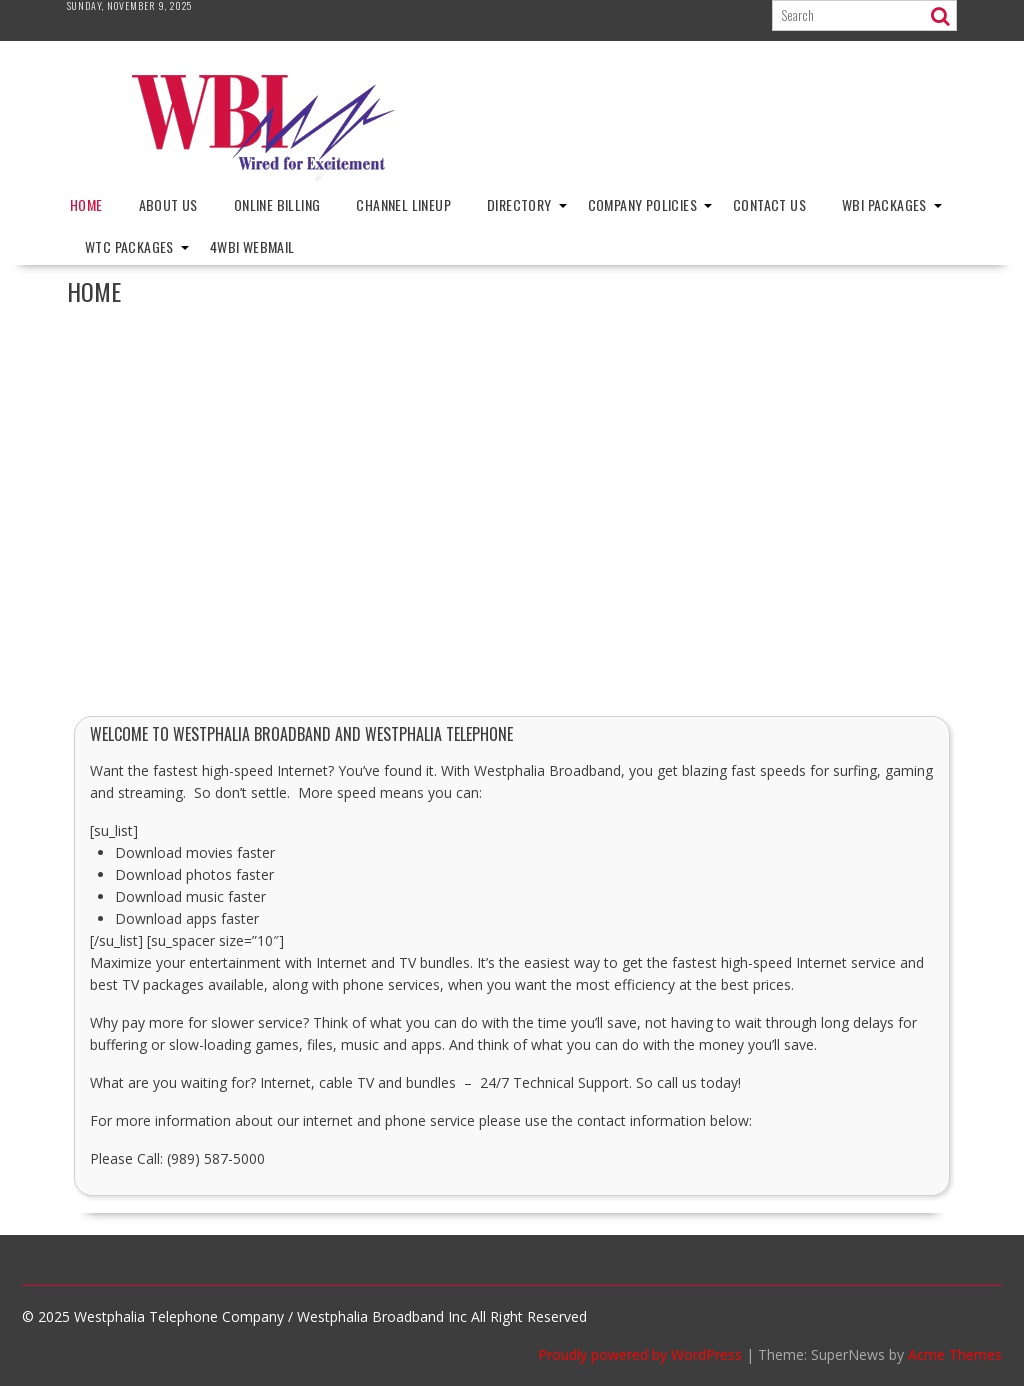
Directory (519, 204)
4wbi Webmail (252, 246)
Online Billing (277, 204)
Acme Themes (955, 1354)
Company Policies (642, 204)
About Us (168, 204)
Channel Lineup (403, 204)
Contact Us (769, 204)
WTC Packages (129, 246)
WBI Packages (884, 204)
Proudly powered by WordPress (640, 1354)
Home (86, 204)
